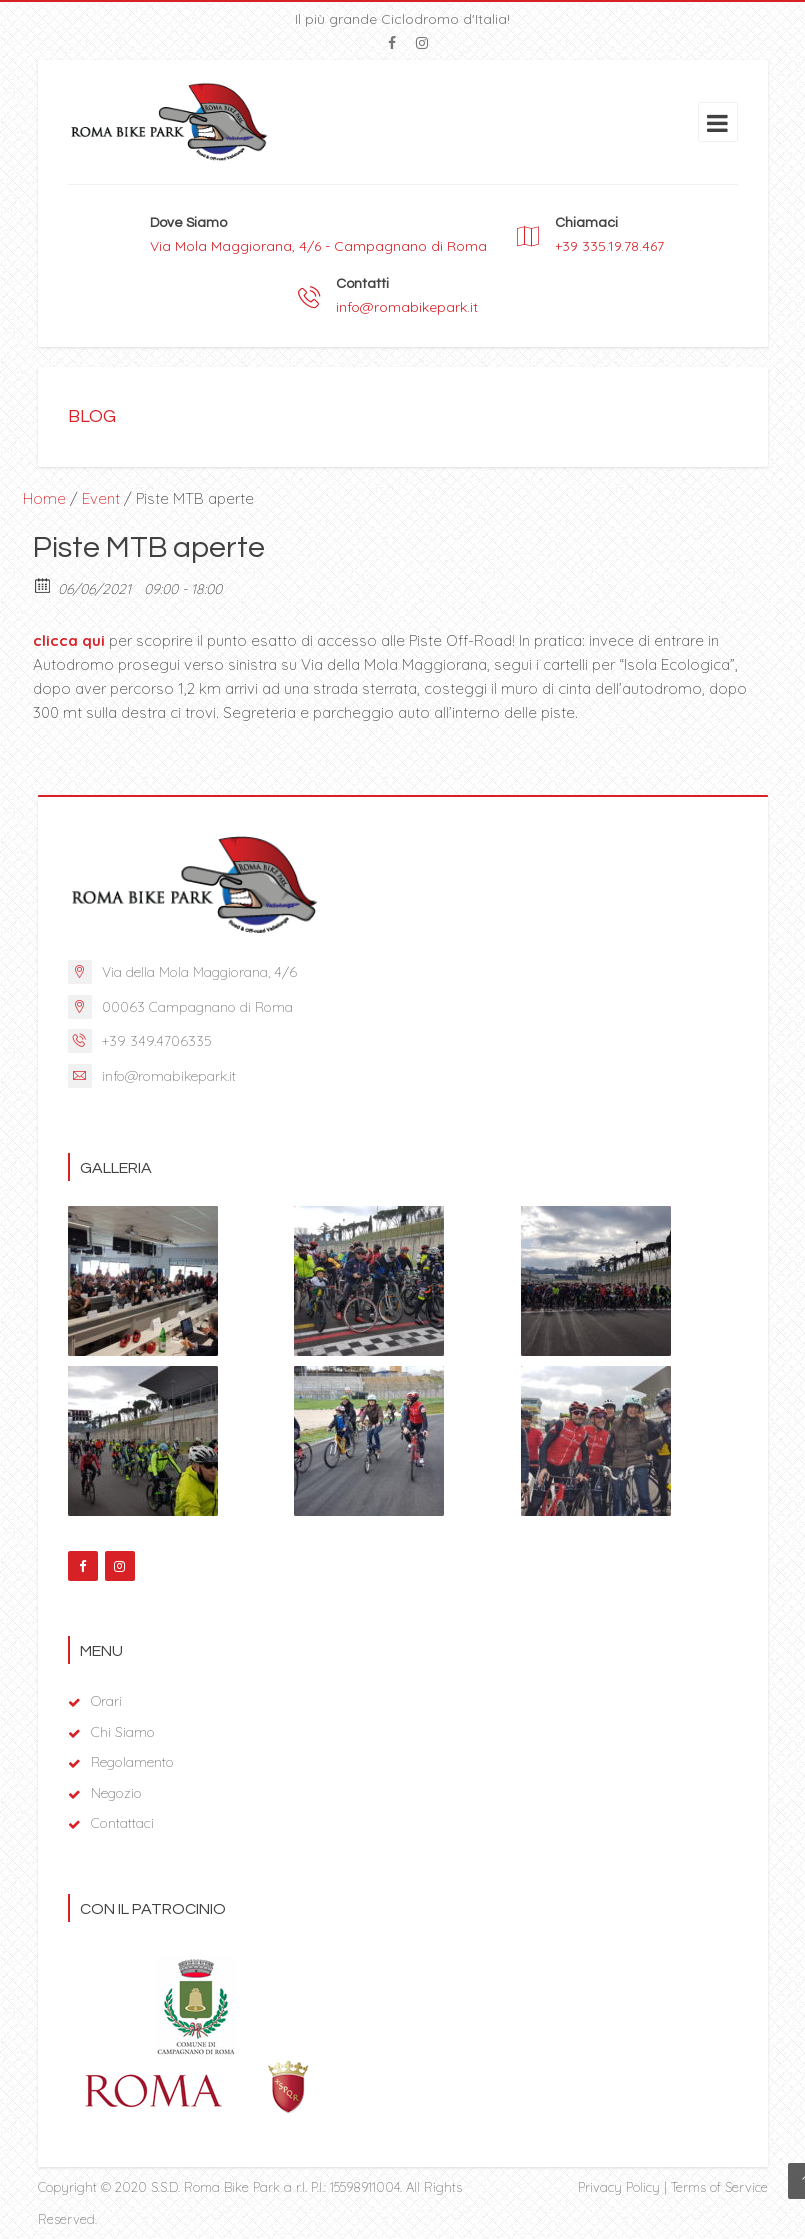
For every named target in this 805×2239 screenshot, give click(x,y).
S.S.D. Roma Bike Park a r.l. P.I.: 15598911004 (275, 2187)
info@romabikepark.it (407, 307)
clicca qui (69, 640)
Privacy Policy (619, 2187)
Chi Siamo (123, 1732)
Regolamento (132, 1762)
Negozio (116, 1793)
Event (101, 498)
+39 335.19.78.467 (609, 246)
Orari (106, 1701)
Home (44, 498)
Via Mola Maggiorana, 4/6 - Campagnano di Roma (318, 246)
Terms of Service (719, 2187)
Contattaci (122, 1823)
